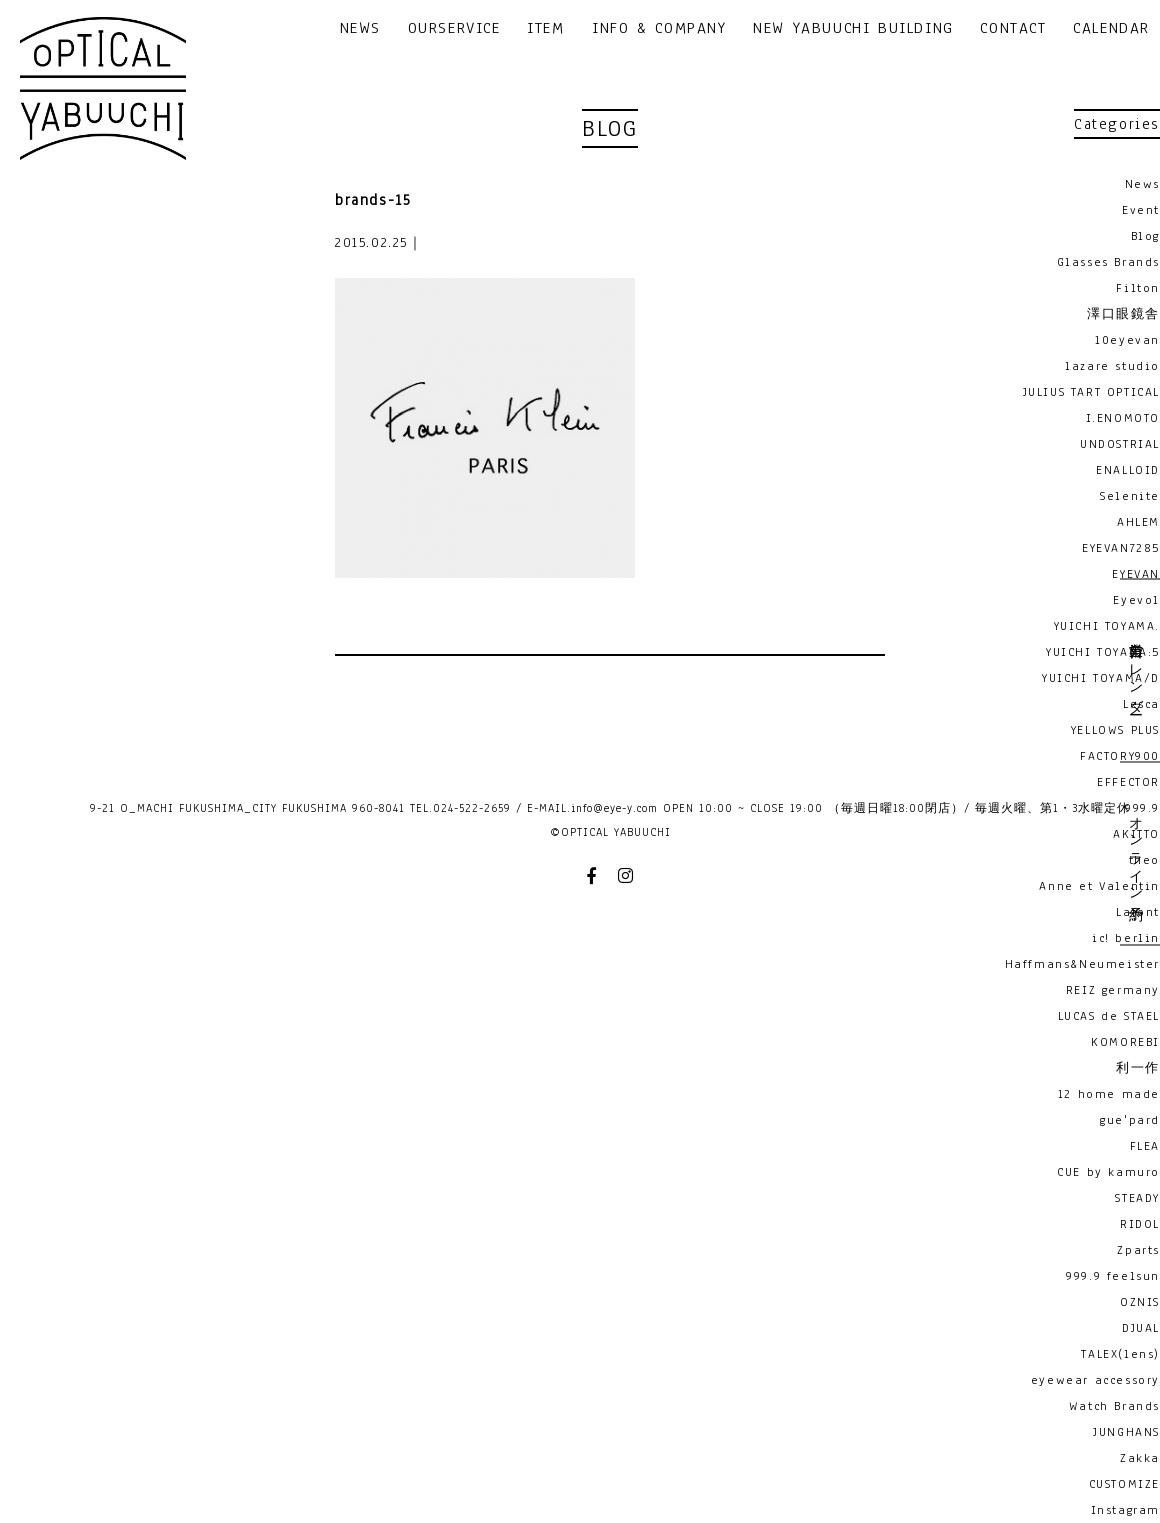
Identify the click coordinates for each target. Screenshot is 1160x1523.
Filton (1138, 288)
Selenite (1130, 496)
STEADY (1137, 1198)
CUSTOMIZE (1124, 1484)
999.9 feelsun (1113, 1276)
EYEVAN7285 (1121, 548)
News (1142, 184)
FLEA (1145, 1146)
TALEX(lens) (1120, 1354)
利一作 (1138, 1068)
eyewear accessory (1095, 1380)
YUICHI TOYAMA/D (1101, 678)
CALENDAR (1111, 29)
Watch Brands (1114, 1406)
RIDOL (1140, 1224)
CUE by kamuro (1108, 1172)
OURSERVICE (454, 29)
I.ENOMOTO (1123, 418)
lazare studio (1112, 366)
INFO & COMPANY (659, 29)
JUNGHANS (1126, 1432)
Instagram (1125, 1510)
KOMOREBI (1125, 1042)
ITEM (545, 29)
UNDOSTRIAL (1120, 444)
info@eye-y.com (614, 808)
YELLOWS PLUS (1115, 730)
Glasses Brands (1108, 262)
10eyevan (1127, 340)
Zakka (1140, 1458)
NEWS (360, 29)
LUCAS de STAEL (1109, 1016)
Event (1141, 210)
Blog (1145, 236)
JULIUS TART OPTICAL (1091, 392)
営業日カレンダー (1135, 670)
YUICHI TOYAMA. (1107, 626)
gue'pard (1130, 1120)
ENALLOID (1128, 470)
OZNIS (1140, 1302)
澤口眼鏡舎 (1123, 314)
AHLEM (1138, 522)
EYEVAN (1136, 574)
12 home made (1109, 1094)
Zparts (1138, 1250)
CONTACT (1013, 29)
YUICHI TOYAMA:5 (1103, 652)
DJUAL (1141, 1328)
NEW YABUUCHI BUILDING (853, 29)
